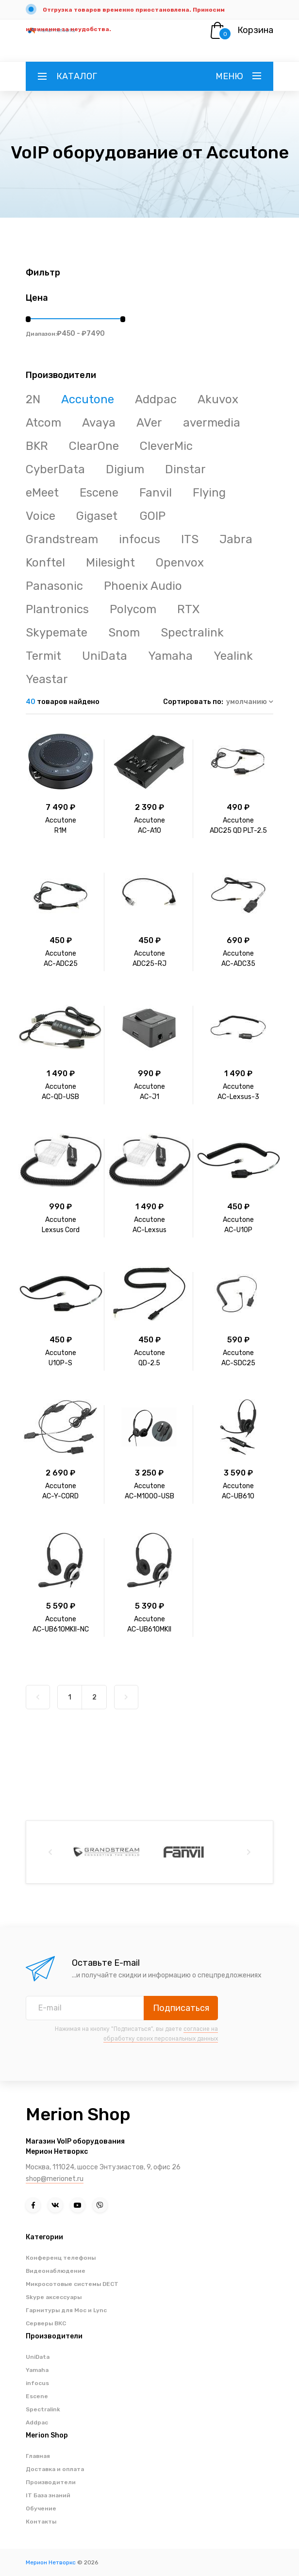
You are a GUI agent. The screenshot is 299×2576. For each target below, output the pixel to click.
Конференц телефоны (61, 2257)
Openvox (180, 562)
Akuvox (218, 399)
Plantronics (57, 609)
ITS (190, 539)
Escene (99, 492)
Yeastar (47, 679)
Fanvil (155, 492)
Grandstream (62, 539)
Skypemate (56, 632)
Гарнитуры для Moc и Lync (66, 2310)
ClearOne (94, 446)
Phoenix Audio (143, 586)
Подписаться (181, 2008)
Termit (43, 656)
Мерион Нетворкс (51, 2562)
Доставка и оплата (55, 2469)
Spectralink (192, 632)
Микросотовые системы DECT (72, 2284)
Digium (125, 469)
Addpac (156, 399)
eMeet (42, 492)
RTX (188, 609)
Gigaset (98, 516)
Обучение (41, 2508)
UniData (104, 656)
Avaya (99, 422)
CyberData (55, 469)
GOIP (153, 516)
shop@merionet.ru (54, 2179)
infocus (139, 539)
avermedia (211, 422)
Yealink (233, 656)
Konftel (45, 562)
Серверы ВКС (46, 2323)
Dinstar (185, 469)
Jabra (235, 539)
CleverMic (166, 446)
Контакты (41, 2521)
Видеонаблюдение (55, 2270)
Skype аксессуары (54, 2297)
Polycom (133, 609)
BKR (37, 446)
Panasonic (54, 586)
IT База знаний (48, 2495)
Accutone (87, 399)
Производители (51, 2482)
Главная (38, 2456)
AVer (149, 422)
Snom (124, 632)
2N (33, 399)
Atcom (43, 422)
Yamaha (170, 656)
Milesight (110, 562)
